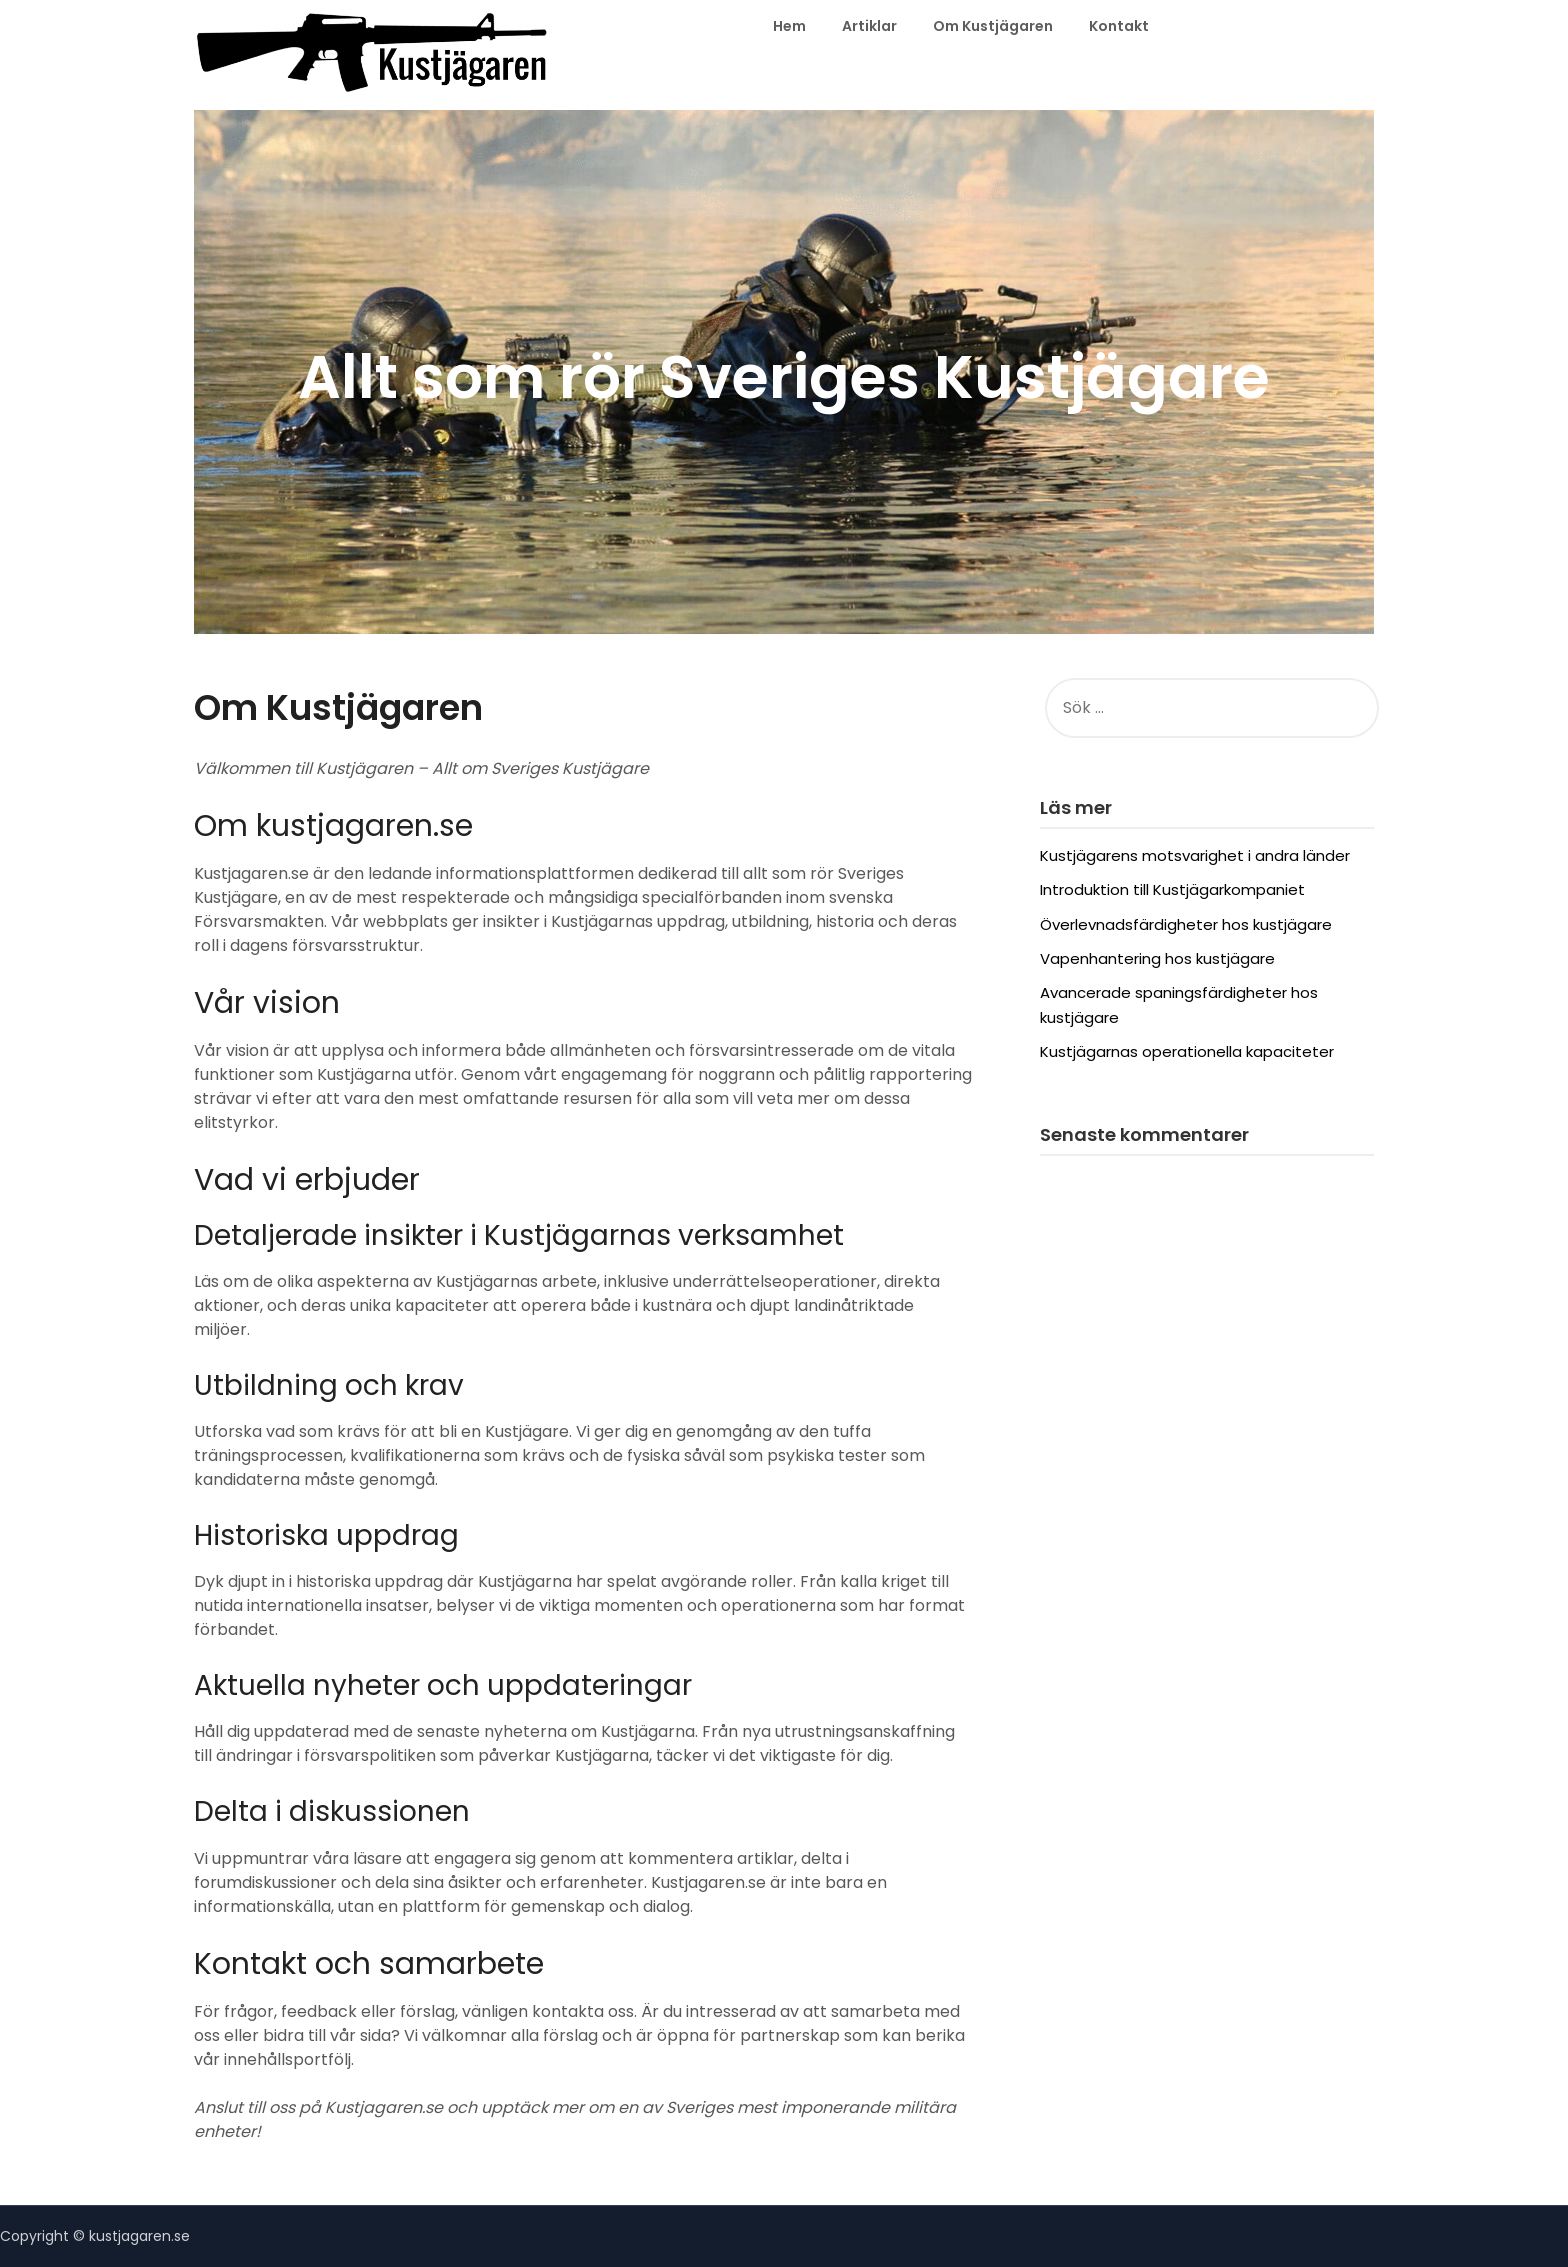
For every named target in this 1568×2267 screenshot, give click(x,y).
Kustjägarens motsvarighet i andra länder (1195, 855)
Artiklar (869, 26)
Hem (789, 26)
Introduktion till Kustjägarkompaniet (1172, 889)
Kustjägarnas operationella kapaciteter (1187, 1051)
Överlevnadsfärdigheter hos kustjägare (1186, 924)
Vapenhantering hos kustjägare (1157, 958)
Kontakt (1119, 26)
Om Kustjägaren (993, 26)
